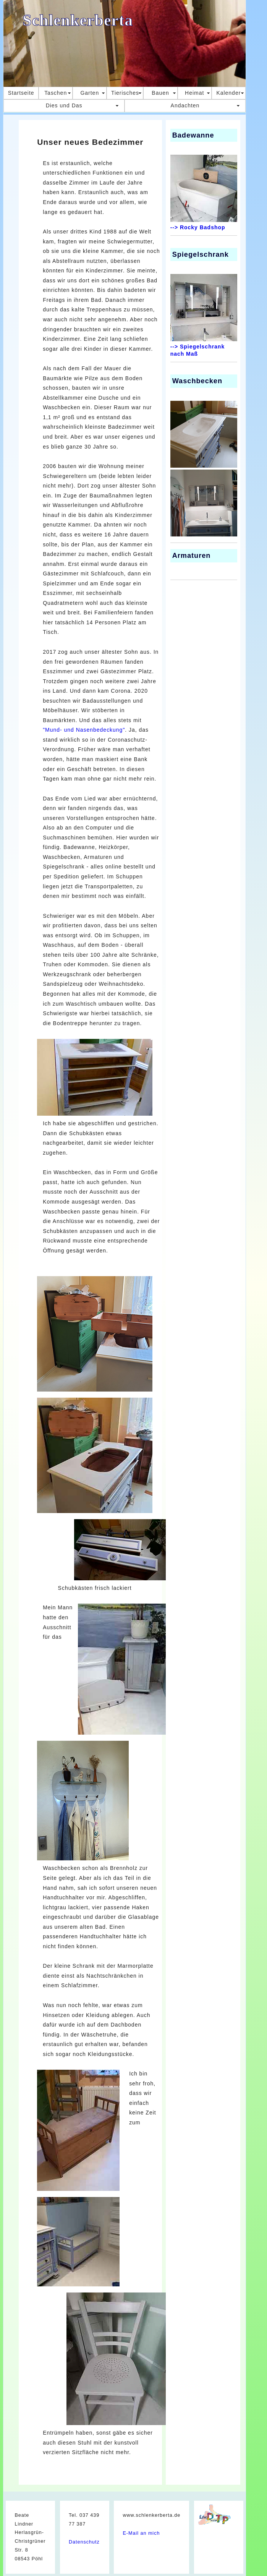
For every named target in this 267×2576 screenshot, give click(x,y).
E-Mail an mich (141, 2533)
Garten (89, 93)
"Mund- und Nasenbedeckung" (84, 730)
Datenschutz (84, 2542)
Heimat (194, 93)
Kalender (228, 93)
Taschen (55, 93)
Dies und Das (64, 105)
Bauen (160, 93)
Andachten (185, 105)
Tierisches (125, 93)
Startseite (21, 93)
